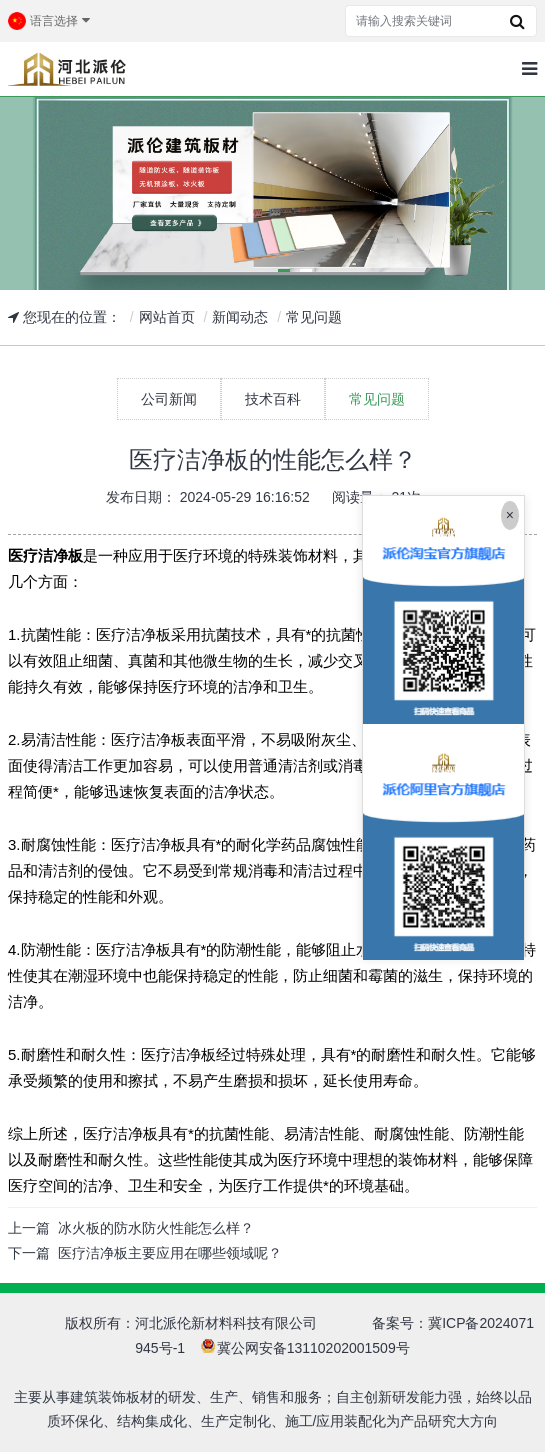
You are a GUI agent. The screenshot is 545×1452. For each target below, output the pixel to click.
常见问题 (314, 317)
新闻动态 (240, 317)
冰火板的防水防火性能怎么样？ (156, 1228)
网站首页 (167, 317)
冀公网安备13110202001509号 (313, 1348)
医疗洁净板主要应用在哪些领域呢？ (170, 1253)
